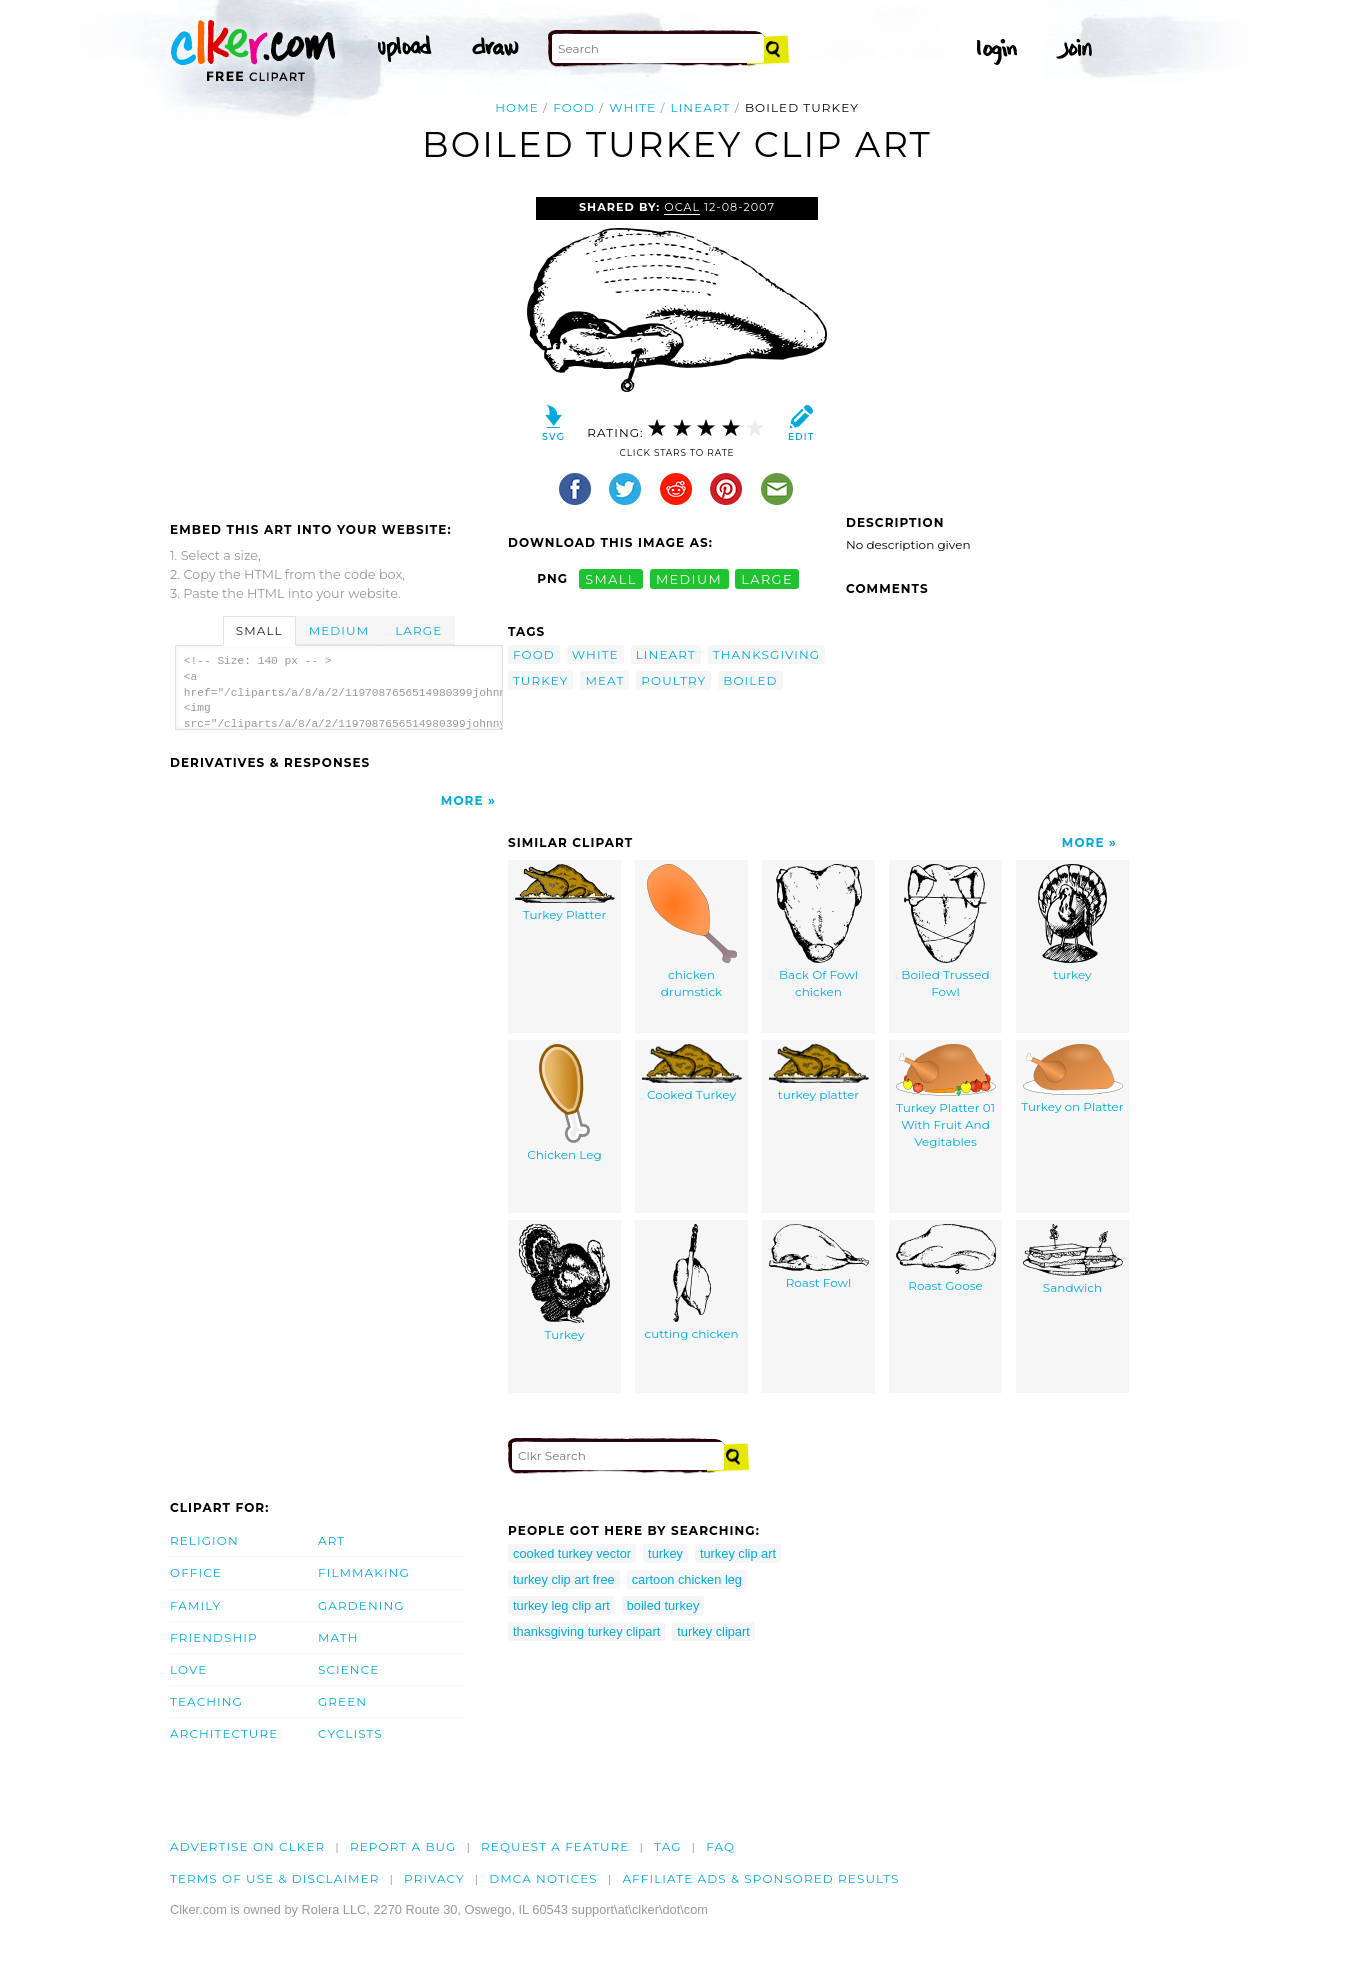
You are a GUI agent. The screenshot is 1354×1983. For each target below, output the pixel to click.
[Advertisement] (338, 347)
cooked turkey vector (572, 1553)
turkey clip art (738, 1553)
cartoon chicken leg (687, 1579)
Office (196, 1572)
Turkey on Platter (1072, 1079)
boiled (750, 680)
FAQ (720, 1846)
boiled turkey (663, 1605)
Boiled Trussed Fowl (945, 932)
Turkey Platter (565, 893)
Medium (339, 630)
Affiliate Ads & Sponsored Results (760, 1878)
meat (604, 680)
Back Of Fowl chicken (819, 932)
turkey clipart (713, 1631)
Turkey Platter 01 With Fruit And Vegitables (946, 1096)
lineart (701, 107)
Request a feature (555, 1846)
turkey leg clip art (561, 1605)
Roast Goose (946, 1259)
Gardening (361, 1605)
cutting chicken (691, 1283)
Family (195, 1605)
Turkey (564, 1283)
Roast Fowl (819, 1257)
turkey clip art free (564, 1579)
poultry (673, 680)
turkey (540, 680)
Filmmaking (364, 1572)
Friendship (214, 1637)
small (611, 578)
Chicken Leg (564, 1103)
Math (338, 1637)
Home (517, 107)
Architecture (224, 1733)
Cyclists (350, 1733)
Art (331, 1540)
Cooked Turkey (692, 1073)
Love (188, 1669)
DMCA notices (543, 1878)
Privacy (434, 1878)
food (574, 107)
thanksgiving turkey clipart (586, 1631)
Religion (204, 1540)
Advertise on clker (247, 1846)
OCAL (682, 207)
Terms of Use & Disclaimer (275, 1878)
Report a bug (403, 1846)
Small (259, 630)
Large (418, 630)
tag (667, 1846)
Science (348, 1669)
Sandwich (1073, 1260)
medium (689, 578)
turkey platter (819, 1073)
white (632, 107)
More (462, 800)
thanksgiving (766, 654)
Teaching (206, 1701)
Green (342, 1701)
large (767, 578)
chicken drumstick (692, 932)
